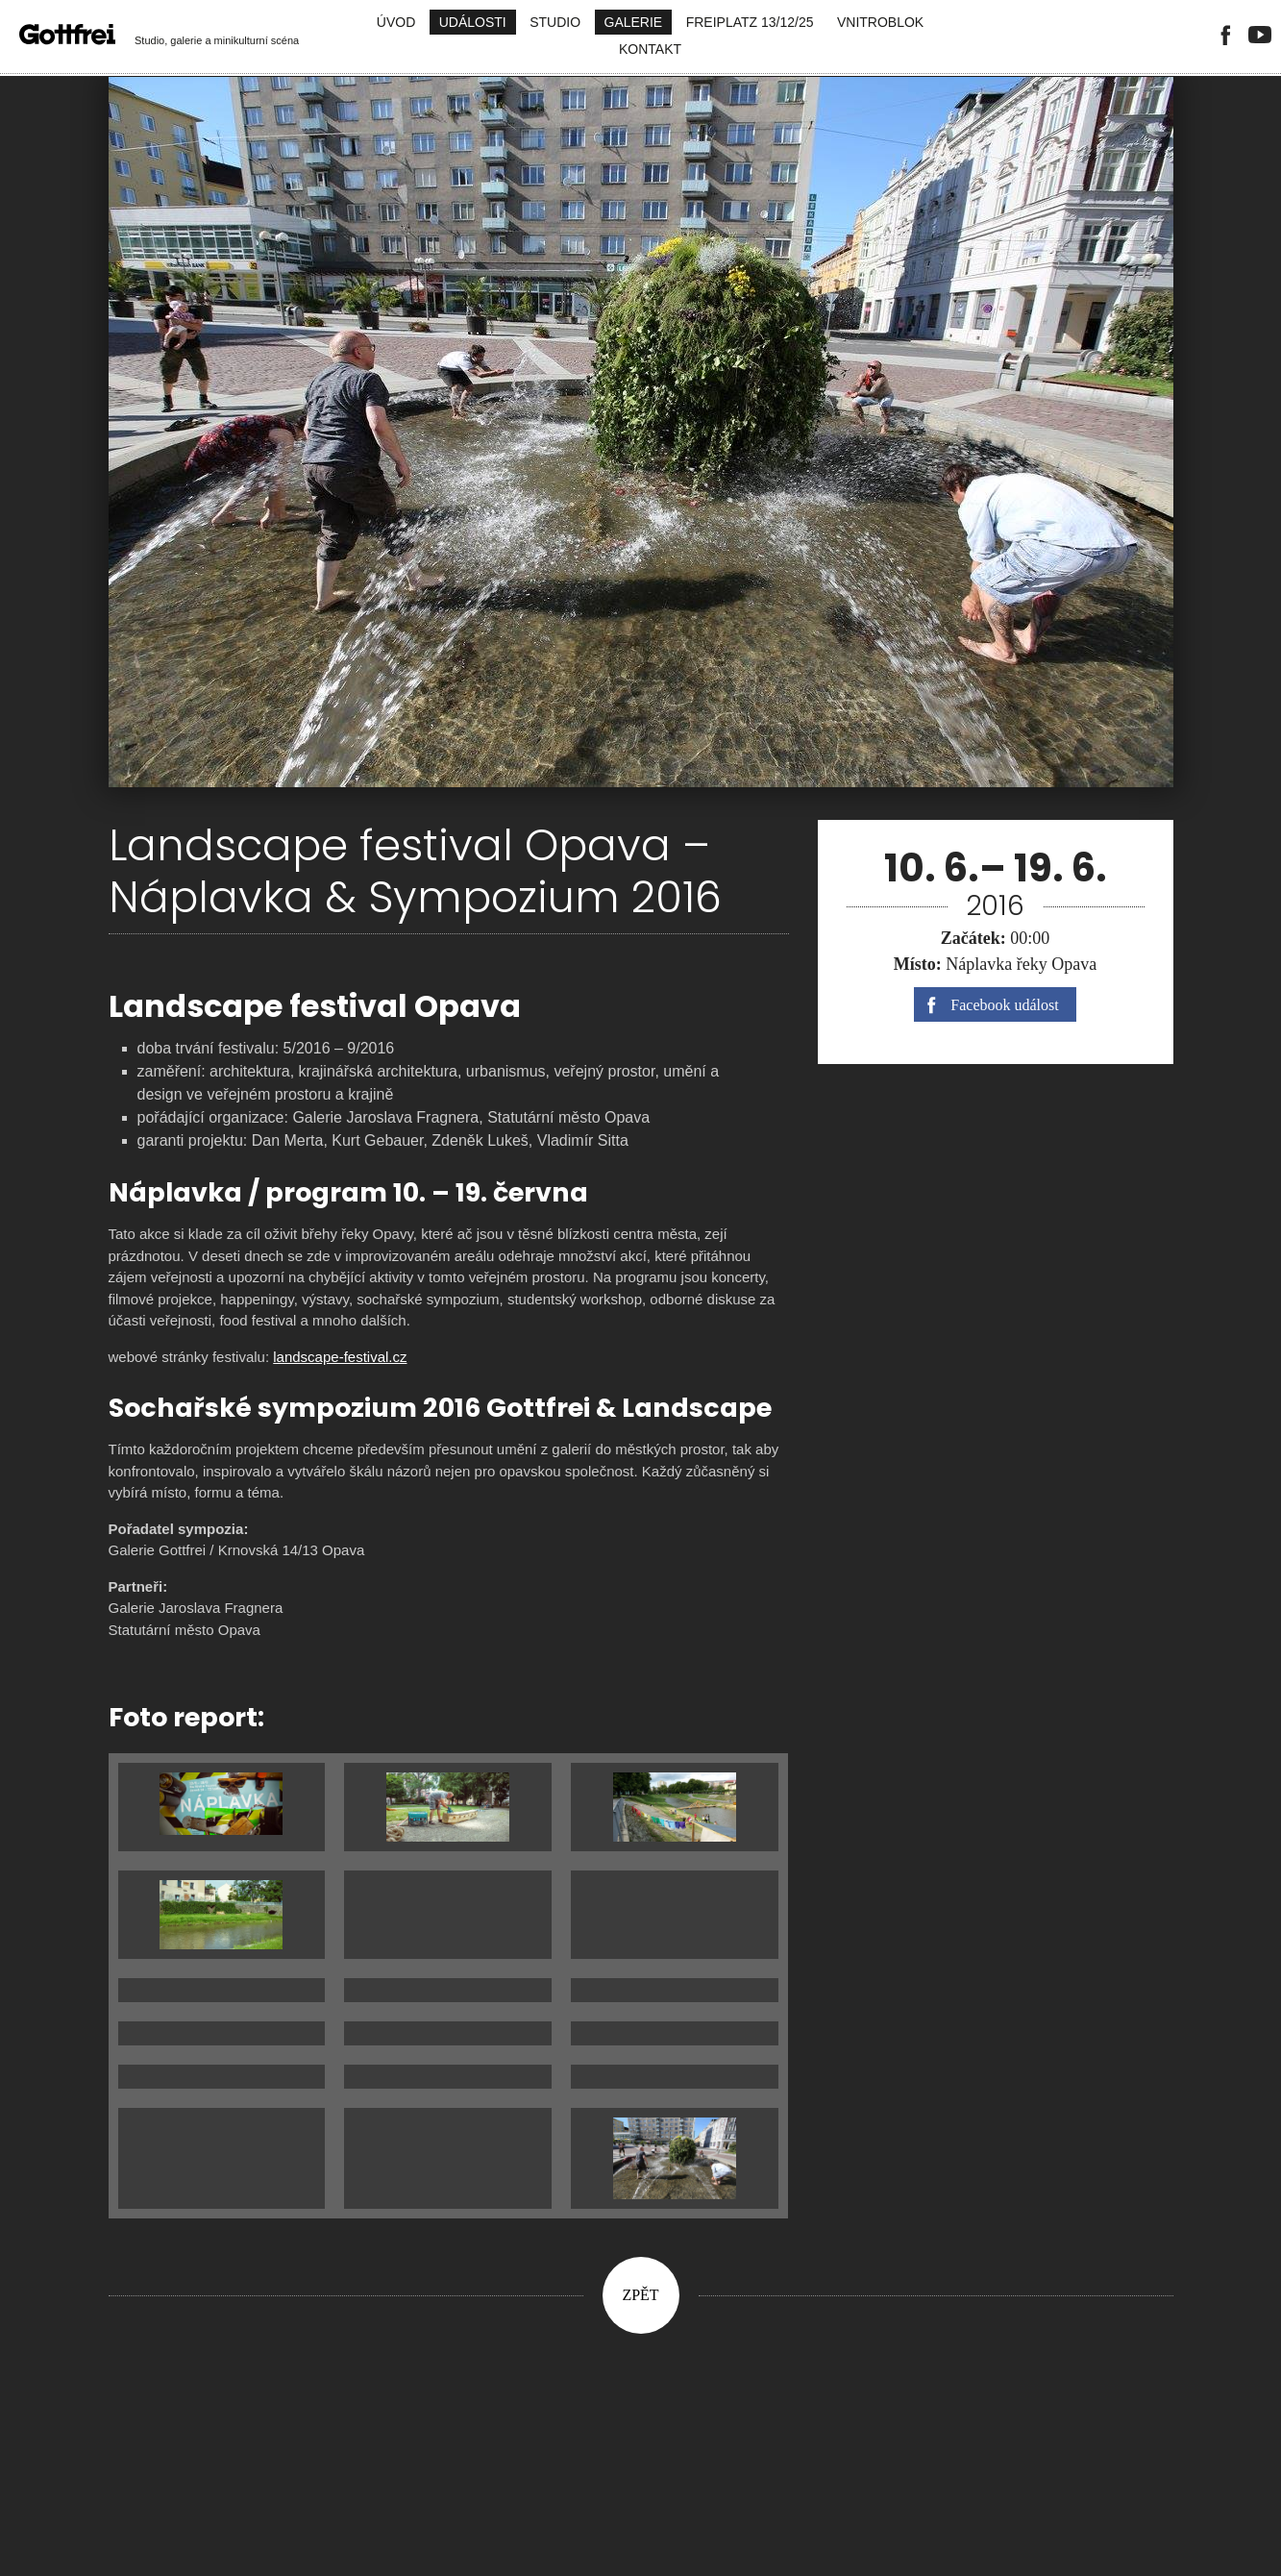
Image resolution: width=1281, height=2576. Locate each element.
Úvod (396, 22)
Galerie (633, 22)
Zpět (640, 2295)
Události (472, 22)
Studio (555, 22)
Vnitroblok (880, 22)
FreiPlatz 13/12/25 (750, 22)
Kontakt (650, 49)
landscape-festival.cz (339, 1357)
